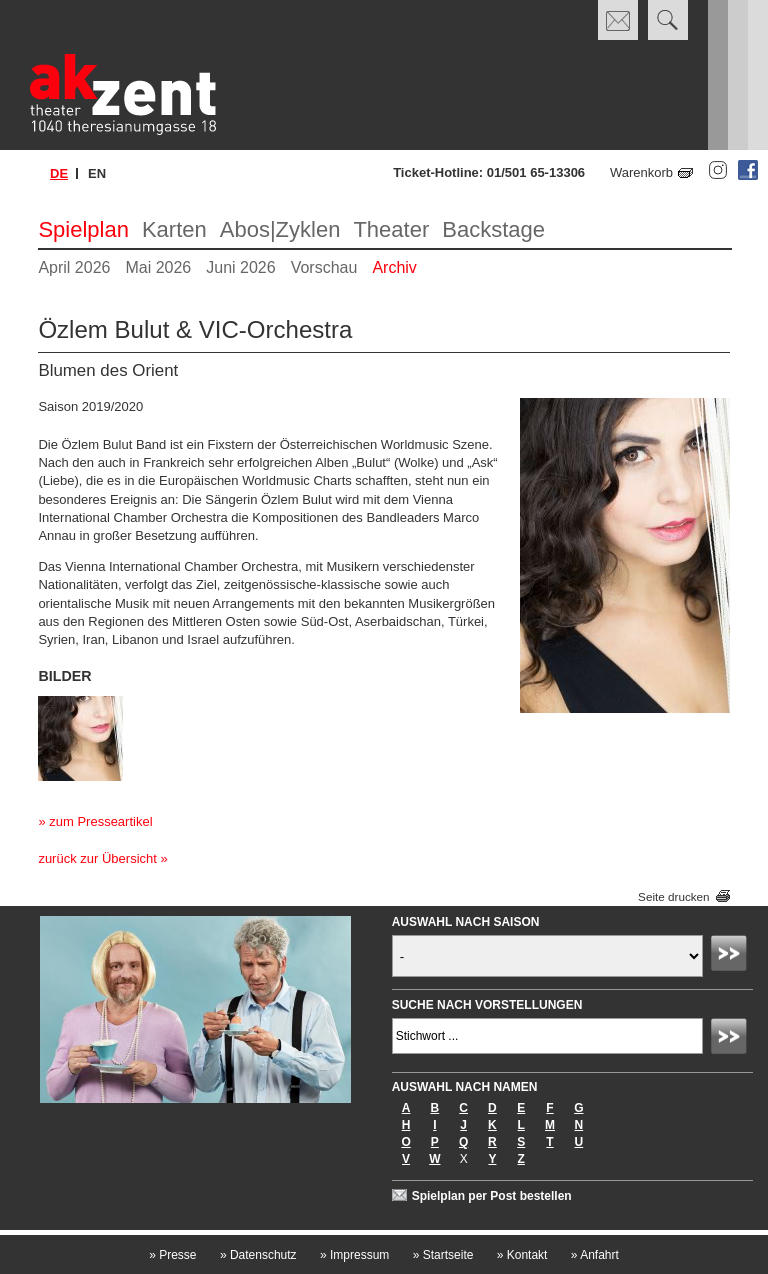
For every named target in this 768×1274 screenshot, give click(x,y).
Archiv (394, 267)
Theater (391, 229)
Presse (172, 1255)
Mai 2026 (158, 267)
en (97, 173)
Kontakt (522, 1255)
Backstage (493, 229)
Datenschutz (258, 1255)
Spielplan (83, 229)
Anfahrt (595, 1255)
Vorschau (324, 267)
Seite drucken (673, 896)
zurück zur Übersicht (97, 858)
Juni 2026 (240, 267)
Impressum (354, 1255)
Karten (174, 229)
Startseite (443, 1255)
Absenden (732, 956)
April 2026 (74, 267)
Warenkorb (641, 172)
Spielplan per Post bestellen (492, 1196)
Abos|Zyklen (280, 229)
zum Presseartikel (100, 821)
